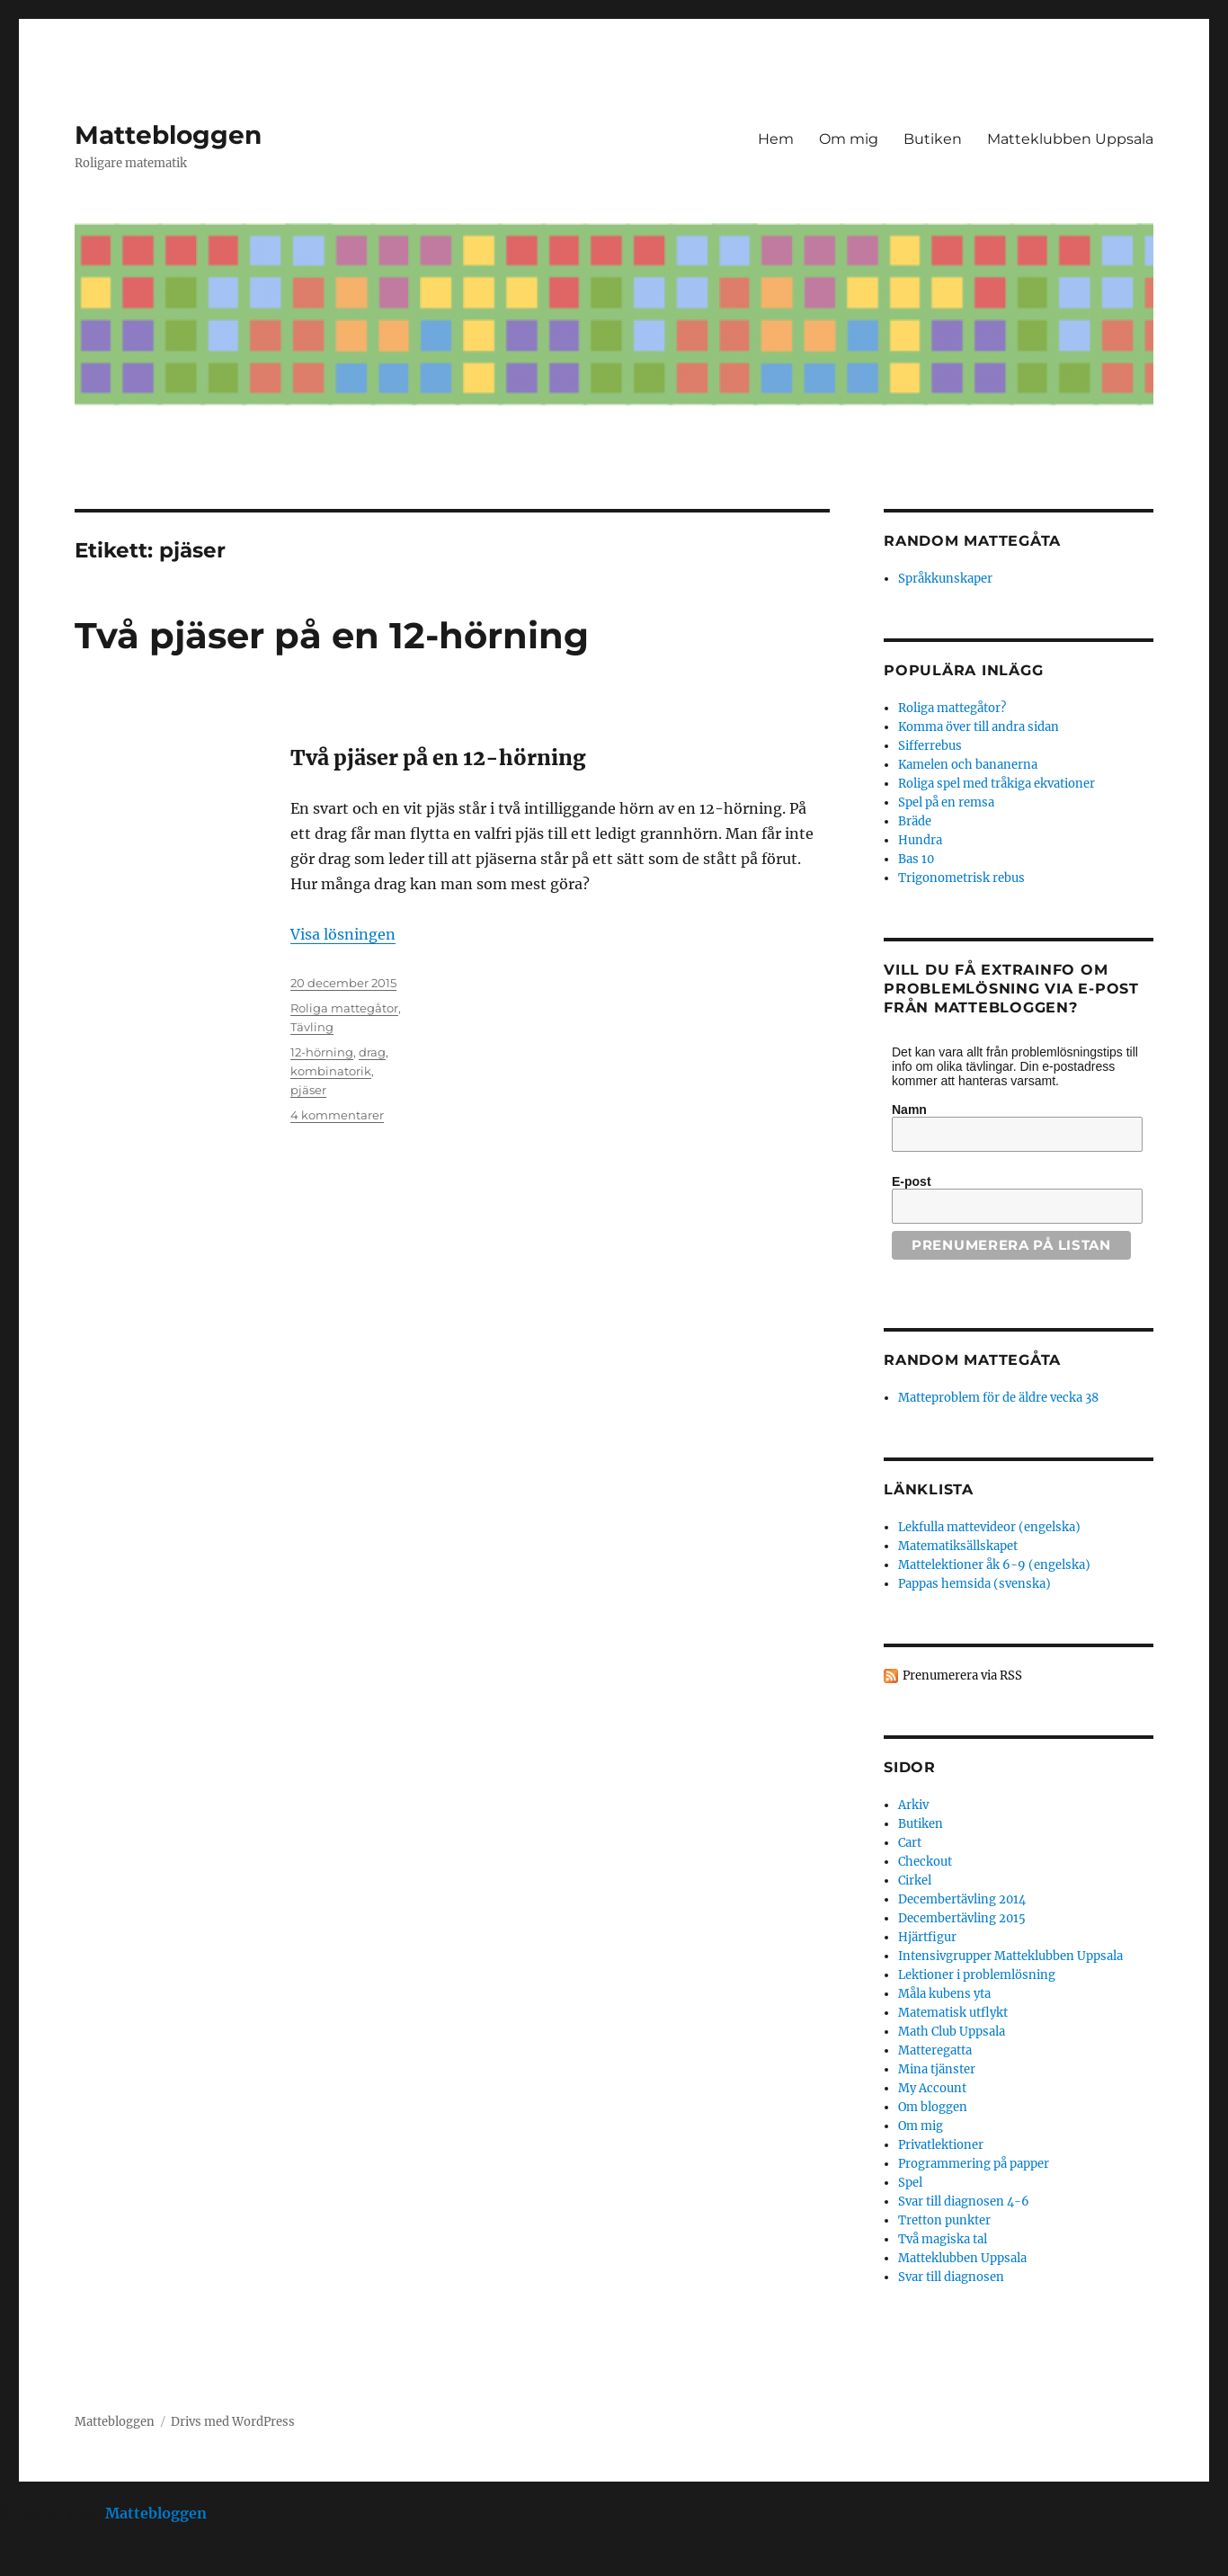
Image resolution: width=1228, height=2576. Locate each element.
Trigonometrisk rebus (961, 878)
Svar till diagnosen (951, 2277)
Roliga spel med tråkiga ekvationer (996, 783)
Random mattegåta (972, 1359)
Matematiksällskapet (958, 1546)
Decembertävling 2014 (962, 1899)
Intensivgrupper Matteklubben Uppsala (1010, 1956)
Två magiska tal (942, 2239)
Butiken (932, 138)
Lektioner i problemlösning (976, 1975)
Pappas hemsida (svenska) (974, 1583)
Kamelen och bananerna (967, 764)
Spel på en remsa (946, 802)
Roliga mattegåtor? (952, 708)
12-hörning (321, 1052)
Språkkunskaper (945, 578)
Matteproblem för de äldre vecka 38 (998, 1397)
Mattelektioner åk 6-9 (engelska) (994, 1565)
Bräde (914, 821)
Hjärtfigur (927, 1937)
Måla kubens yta (944, 1993)
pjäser (308, 1090)
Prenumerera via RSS (962, 1675)
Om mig (848, 138)
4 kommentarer (337, 1115)
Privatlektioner (940, 2145)
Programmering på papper (973, 2163)
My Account (932, 2088)
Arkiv (913, 1805)
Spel (910, 2182)
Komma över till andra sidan (978, 727)
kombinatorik (330, 1071)
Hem (776, 138)
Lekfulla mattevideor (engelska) (989, 1527)
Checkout (925, 1861)
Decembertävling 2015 (962, 1918)
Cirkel (914, 1880)
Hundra (920, 840)
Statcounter (42, 2563)
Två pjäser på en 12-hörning (332, 635)
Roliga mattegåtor (344, 1008)
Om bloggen (932, 2107)
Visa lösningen (343, 934)
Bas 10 (916, 859)
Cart (909, 1842)
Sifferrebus (930, 745)
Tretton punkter (944, 2220)
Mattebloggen (168, 135)
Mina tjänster (936, 2069)
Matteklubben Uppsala (1070, 138)
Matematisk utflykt (953, 2012)
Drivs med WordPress (233, 2421)
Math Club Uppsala (951, 2031)
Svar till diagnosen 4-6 (963, 2201)
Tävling (312, 1027)
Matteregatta (935, 2050)
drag (372, 1052)
